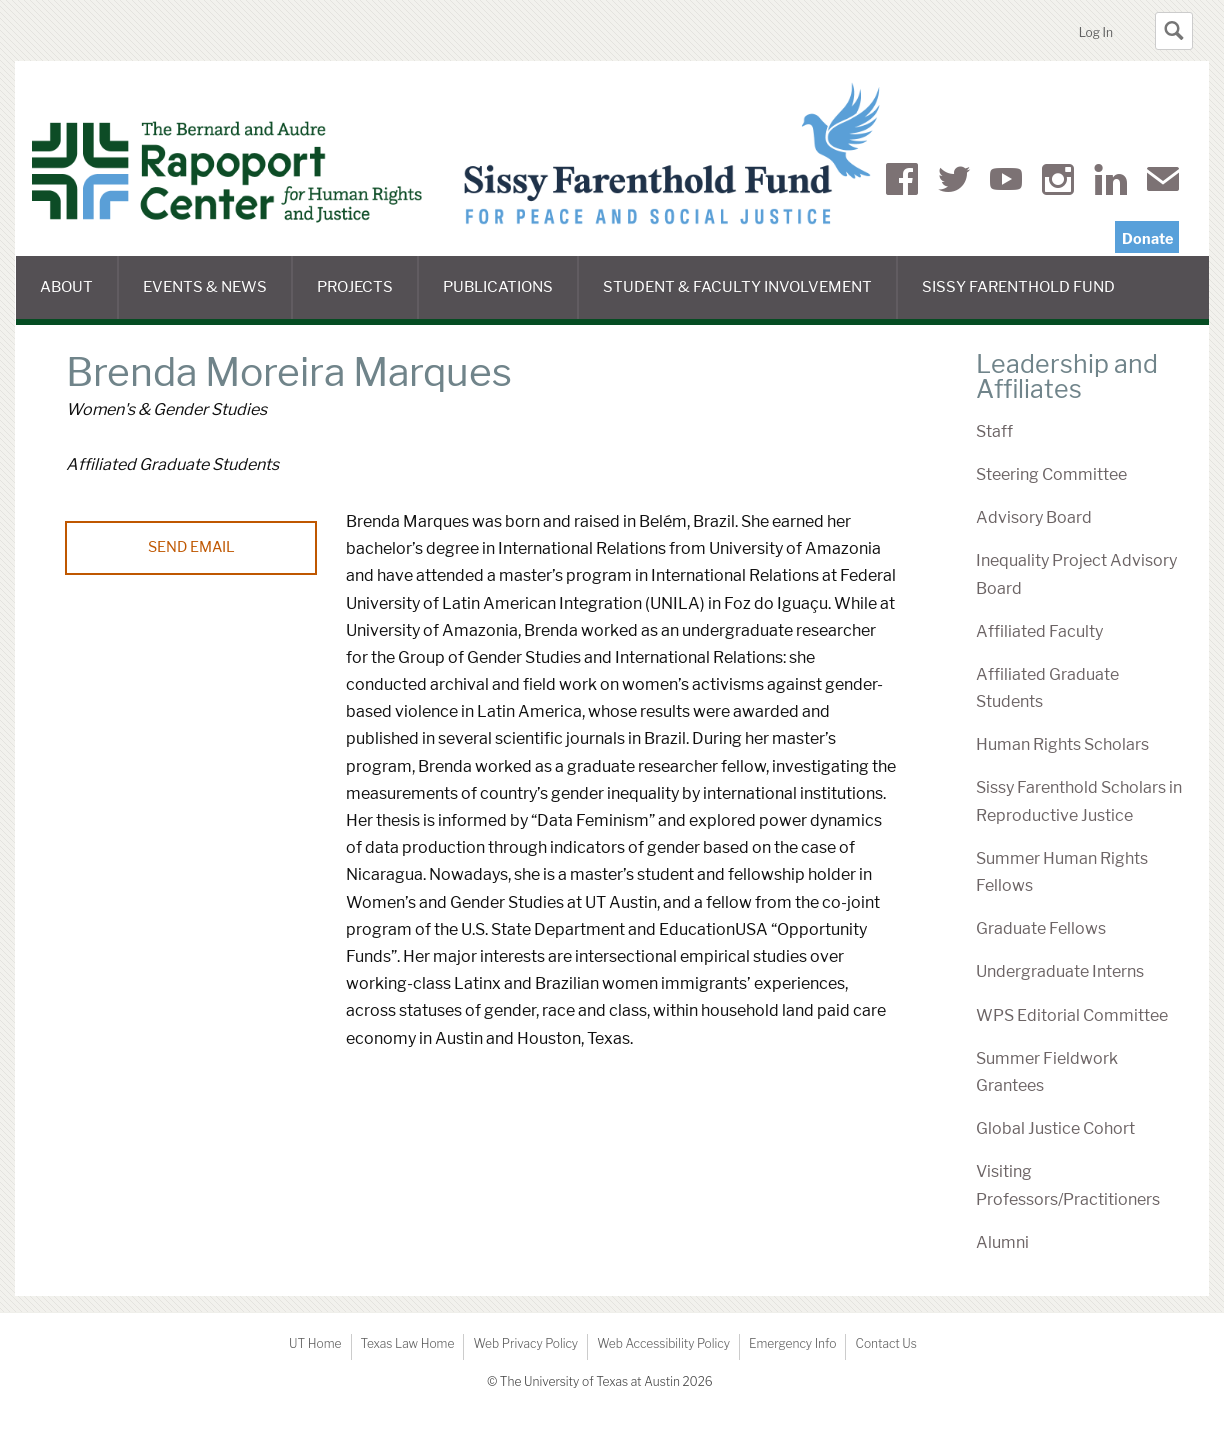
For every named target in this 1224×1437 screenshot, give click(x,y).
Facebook (902, 183)
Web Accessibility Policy (663, 1343)
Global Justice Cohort (1055, 1128)
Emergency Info (793, 1343)
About (79, 298)
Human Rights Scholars (1062, 744)
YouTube (1006, 183)
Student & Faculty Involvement (750, 298)
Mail (1163, 183)
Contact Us (885, 1343)
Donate (1147, 239)
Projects (367, 298)
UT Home (315, 1343)
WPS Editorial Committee (1072, 1015)
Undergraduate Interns (1060, 971)
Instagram (1058, 183)
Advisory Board (1034, 517)
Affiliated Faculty (1039, 631)
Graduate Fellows (1041, 928)
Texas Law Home (408, 1343)
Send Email (191, 547)
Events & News (217, 298)
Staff (994, 431)
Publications (510, 298)
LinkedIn (1110, 183)
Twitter (954, 183)
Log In (1096, 32)
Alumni (1002, 1242)
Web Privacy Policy (525, 1343)
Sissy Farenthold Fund (1030, 298)
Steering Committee (1051, 474)
